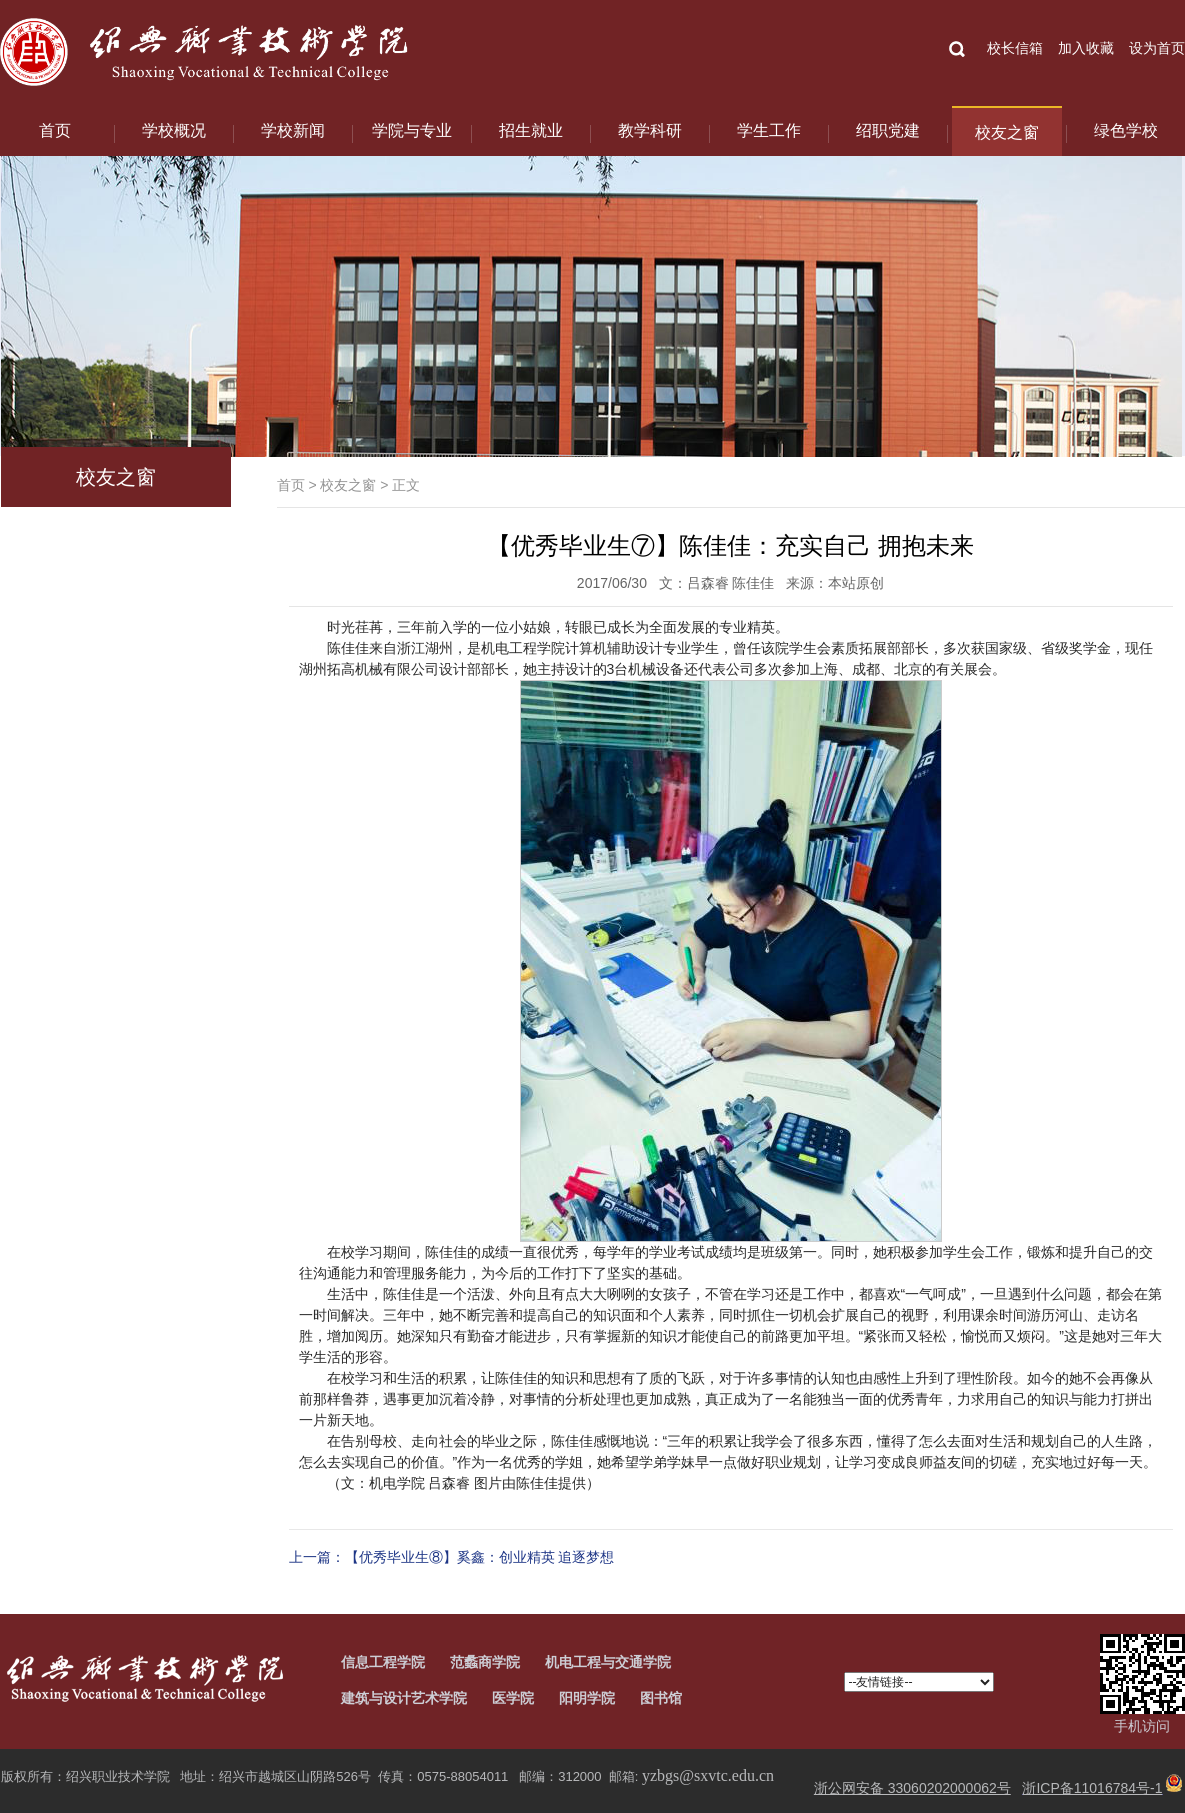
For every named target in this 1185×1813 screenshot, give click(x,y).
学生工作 (769, 130)
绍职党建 (888, 130)
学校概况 (174, 130)
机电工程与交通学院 (608, 1662)
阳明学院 (587, 1698)
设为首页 (1157, 48)
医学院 (513, 1698)
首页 (55, 130)
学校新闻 (293, 130)
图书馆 (661, 1698)
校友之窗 (1007, 132)
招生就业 (531, 130)
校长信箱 (1015, 48)
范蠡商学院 (485, 1662)
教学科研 (650, 130)
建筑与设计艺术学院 (404, 1698)
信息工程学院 (383, 1662)
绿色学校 (1126, 130)
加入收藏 (1086, 48)
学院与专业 (412, 130)
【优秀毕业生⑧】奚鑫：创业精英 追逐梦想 (480, 1557)
